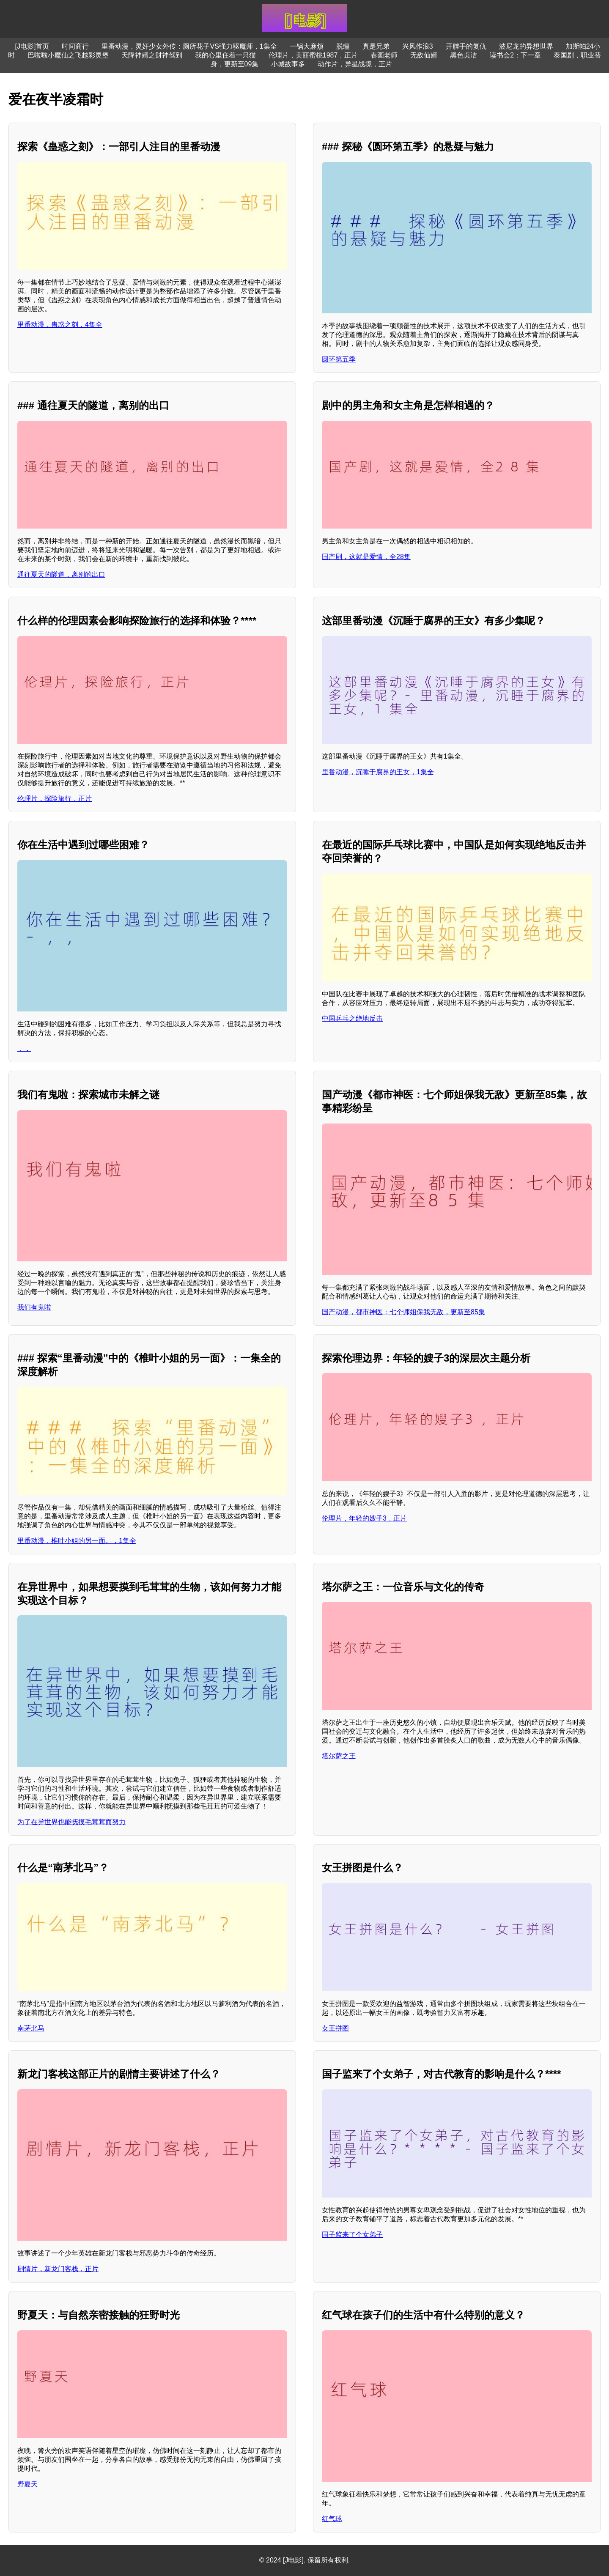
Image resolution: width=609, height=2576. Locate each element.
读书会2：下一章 (515, 55)
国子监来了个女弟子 (352, 2234)
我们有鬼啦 (34, 1307)
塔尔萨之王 (339, 1755)
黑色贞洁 (463, 55)
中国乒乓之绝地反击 (352, 1018)
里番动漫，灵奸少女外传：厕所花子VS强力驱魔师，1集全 (189, 46)
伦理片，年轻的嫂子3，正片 (364, 1518)
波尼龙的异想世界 (526, 46)
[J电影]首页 (32, 46)
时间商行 (75, 46)
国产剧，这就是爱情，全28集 (366, 556)
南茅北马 (30, 2028)
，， (24, 1048)
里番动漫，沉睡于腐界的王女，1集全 (378, 772)
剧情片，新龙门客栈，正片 (58, 2268)
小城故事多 (288, 64)
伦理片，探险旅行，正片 (54, 798)
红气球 (332, 2518)
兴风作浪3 (417, 46)
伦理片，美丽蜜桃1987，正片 (313, 55)
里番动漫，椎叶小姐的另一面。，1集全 (76, 1540)
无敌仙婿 (423, 55)
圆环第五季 (339, 359)
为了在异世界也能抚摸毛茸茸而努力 (71, 1821)
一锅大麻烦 (307, 46)
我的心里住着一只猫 (225, 55)
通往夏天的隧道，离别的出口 (61, 574)
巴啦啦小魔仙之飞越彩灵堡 (68, 55)
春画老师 (384, 55)
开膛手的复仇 (466, 46)
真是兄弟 (376, 46)
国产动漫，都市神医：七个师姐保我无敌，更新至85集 (403, 1311)
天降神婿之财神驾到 (151, 55)
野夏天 (27, 2484)
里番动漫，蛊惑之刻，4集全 (59, 324)
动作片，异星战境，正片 (355, 64)
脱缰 (343, 46)
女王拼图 (335, 2028)
